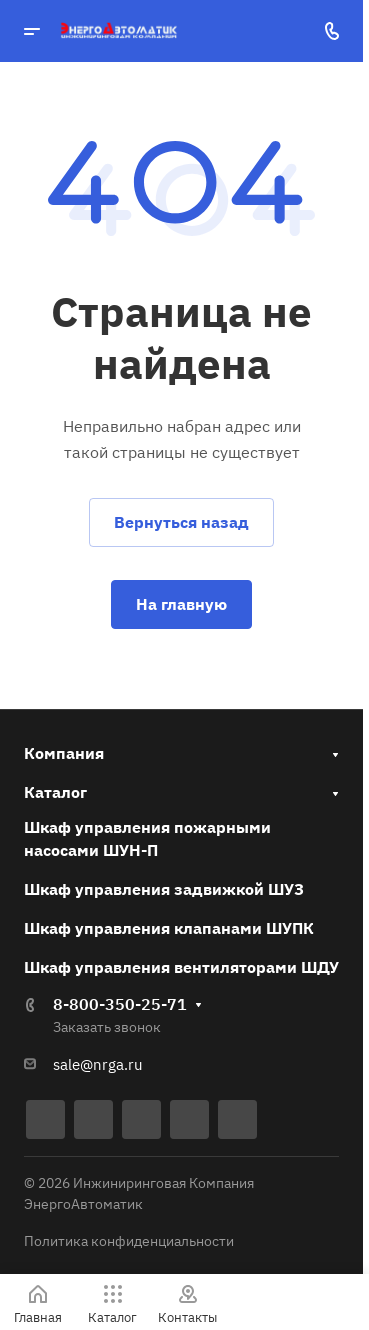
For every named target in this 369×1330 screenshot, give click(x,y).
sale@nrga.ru (98, 1064)
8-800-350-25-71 (120, 1004)
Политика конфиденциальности (129, 1241)
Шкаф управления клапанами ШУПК (169, 928)
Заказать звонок (107, 1027)
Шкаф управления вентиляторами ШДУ (181, 967)
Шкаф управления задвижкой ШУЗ (164, 889)
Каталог (55, 792)
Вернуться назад (181, 522)
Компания (64, 753)
